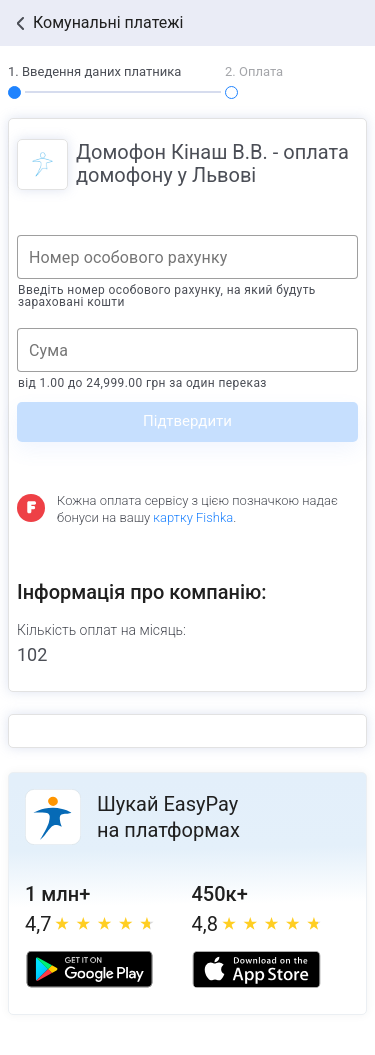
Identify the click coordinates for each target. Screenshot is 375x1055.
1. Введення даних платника (94, 71)
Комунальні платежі (108, 22)
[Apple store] (256, 969)
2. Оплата (254, 71)
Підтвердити (187, 421)
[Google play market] (89, 969)
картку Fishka (193, 517)
